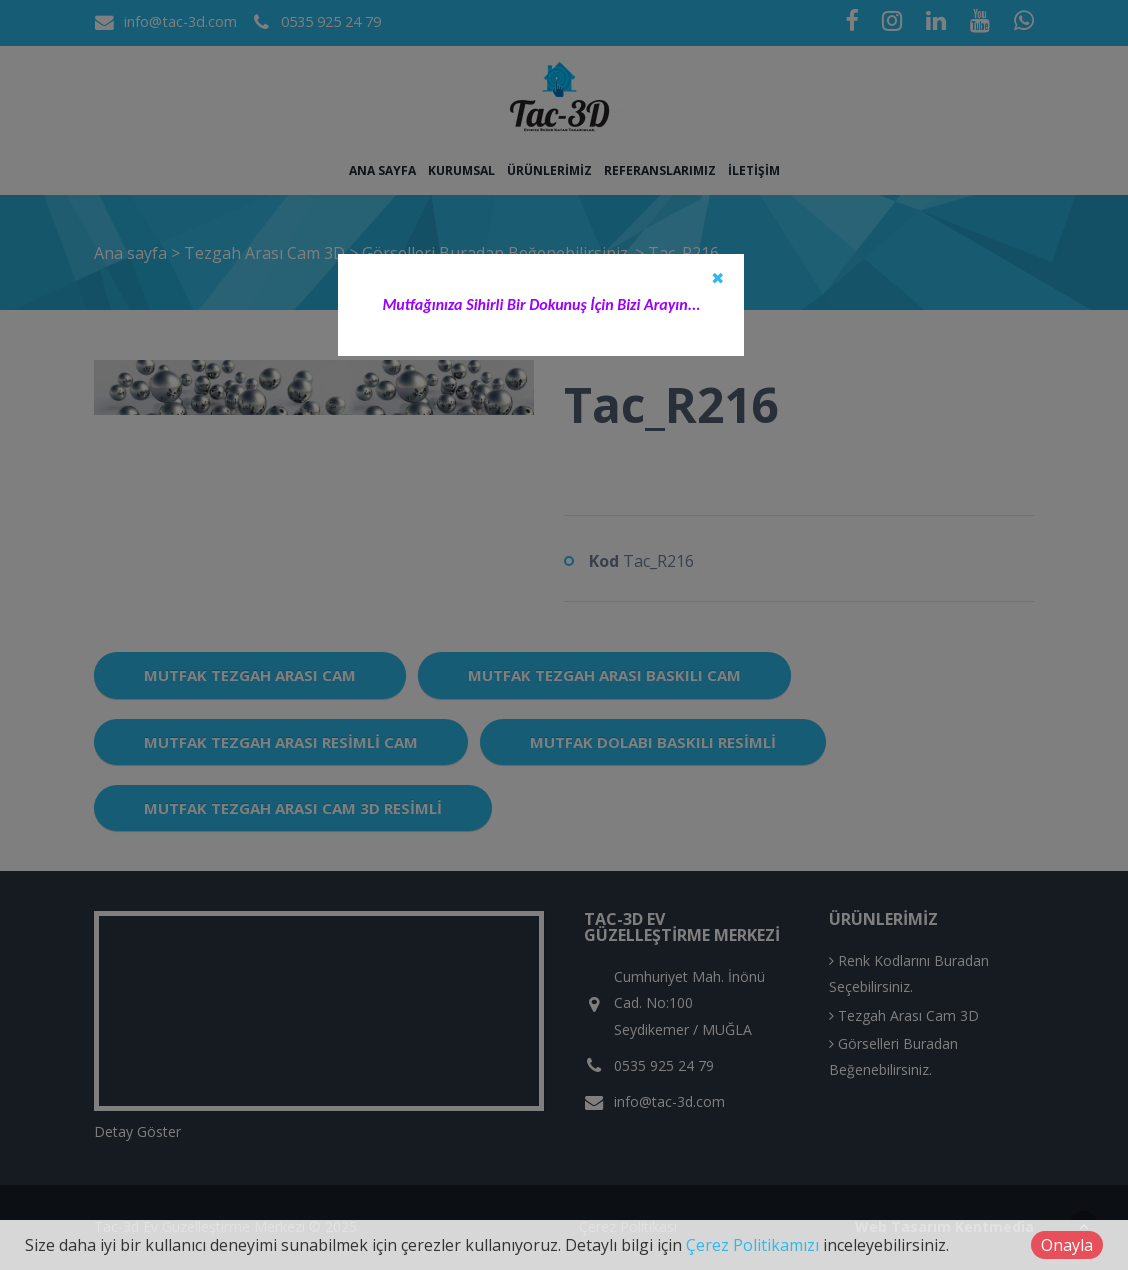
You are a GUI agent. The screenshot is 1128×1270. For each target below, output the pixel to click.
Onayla (1067, 1245)
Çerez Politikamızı (752, 1245)
